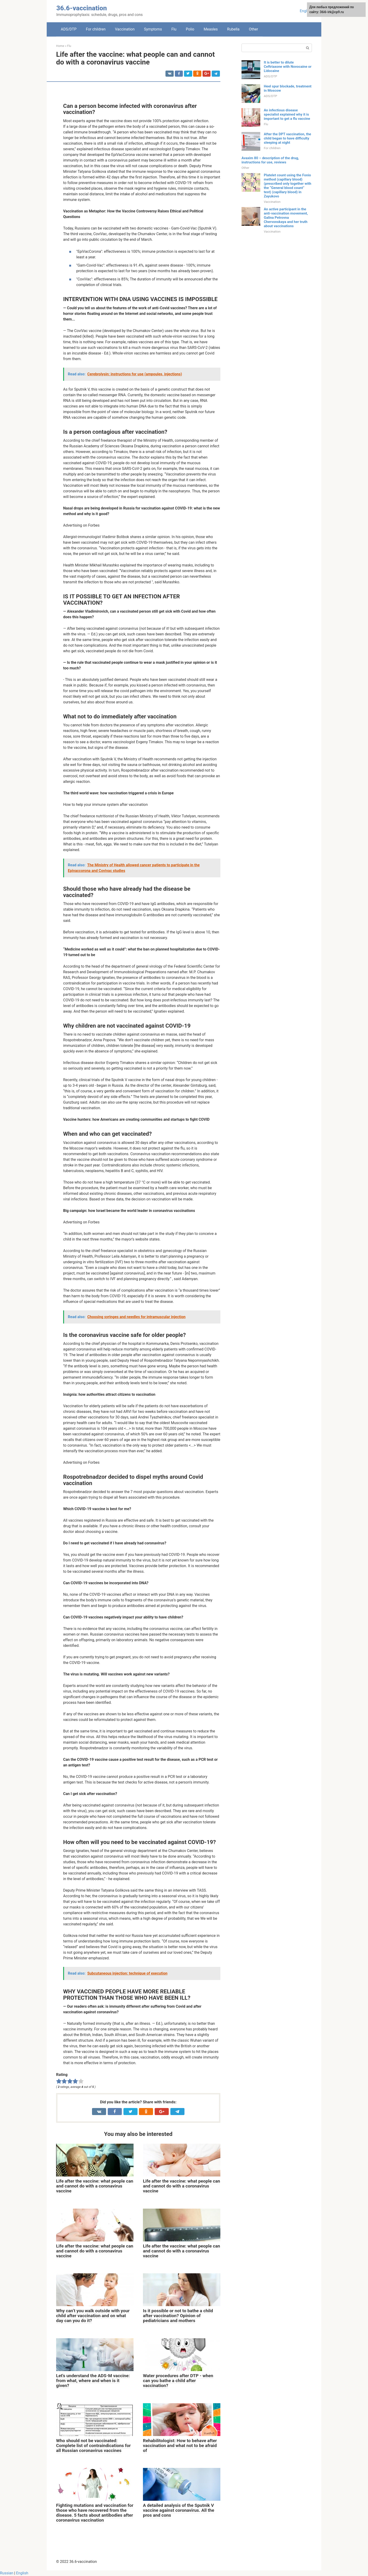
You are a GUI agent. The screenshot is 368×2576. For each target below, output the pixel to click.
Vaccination (125, 29)
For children (96, 29)
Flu (173, 29)
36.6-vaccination (81, 8)
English (306, 11)
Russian (6, 2573)
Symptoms (153, 29)
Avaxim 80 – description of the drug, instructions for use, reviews (270, 160)
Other (253, 29)
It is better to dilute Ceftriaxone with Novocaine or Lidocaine (287, 66)
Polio (190, 29)
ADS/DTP (69, 29)
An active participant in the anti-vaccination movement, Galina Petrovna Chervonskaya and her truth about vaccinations (286, 217)
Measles (211, 29)
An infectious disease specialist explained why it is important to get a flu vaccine (287, 114)
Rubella (233, 29)
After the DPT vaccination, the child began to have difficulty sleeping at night (287, 138)
